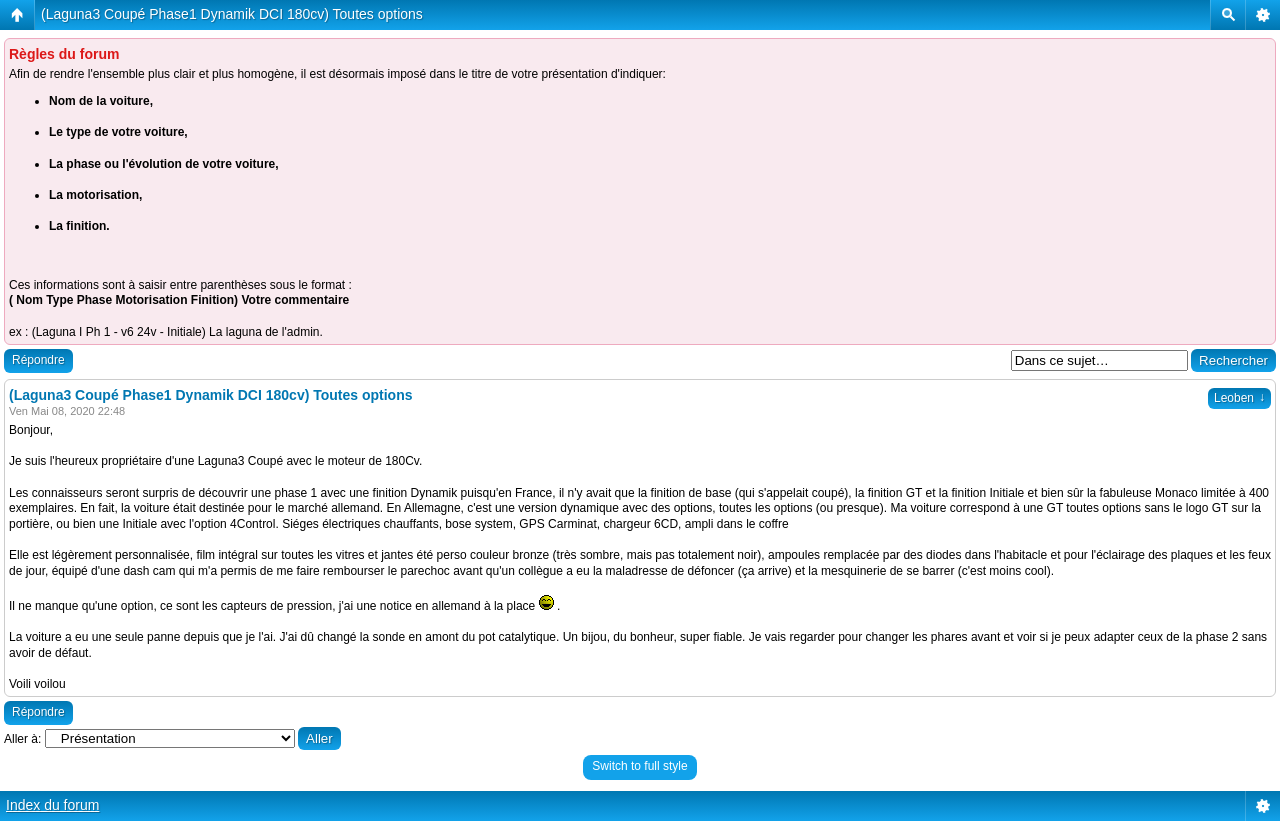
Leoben (1239, 398)
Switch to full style (639, 766)
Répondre (38, 360)
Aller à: (22, 739)
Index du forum (52, 805)
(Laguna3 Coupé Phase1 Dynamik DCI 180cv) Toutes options (232, 14)
